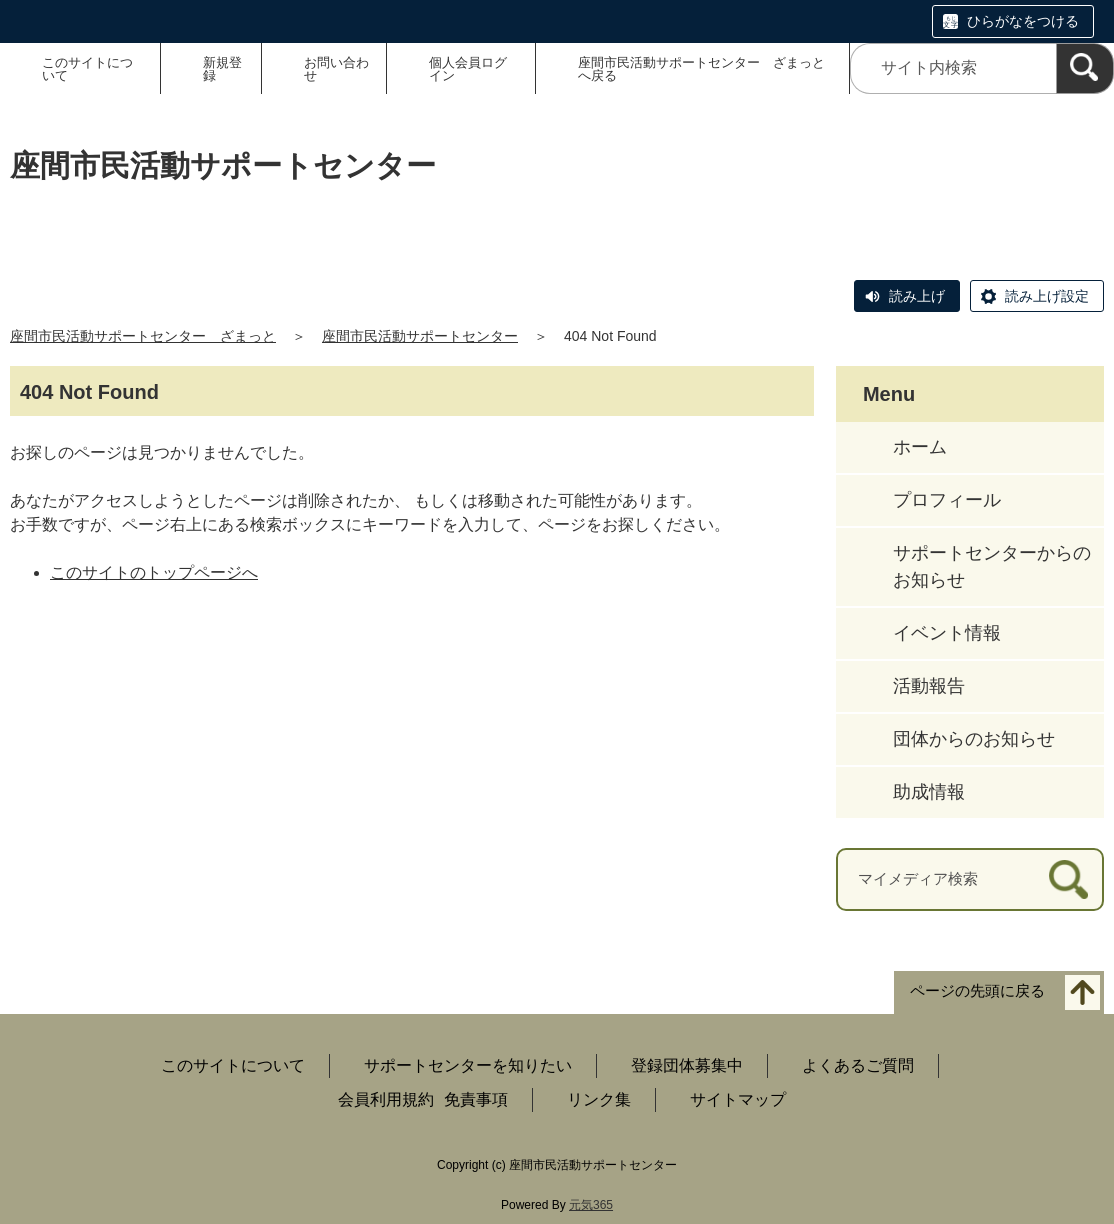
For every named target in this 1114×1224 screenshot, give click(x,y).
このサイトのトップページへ (154, 572)
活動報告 (929, 686)
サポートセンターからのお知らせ (992, 566)
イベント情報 (947, 633)
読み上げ (917, 296)
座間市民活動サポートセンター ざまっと (143, 336)
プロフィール (947, 500)
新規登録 (222, 69)
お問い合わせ (336, 69)
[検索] (1085, 68)
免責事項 (476, 1099)
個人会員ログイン (468, 69)
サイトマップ (738, 1099)
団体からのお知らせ (974, 739)
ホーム (920, 447)
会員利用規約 (386, 1099)
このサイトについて (87, 69)
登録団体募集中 (687, 1065)
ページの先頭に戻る (977, 990)
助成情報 (929, 792)
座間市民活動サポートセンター (420, 336)
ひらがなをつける (1023, 21)
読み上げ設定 (1047, 296)
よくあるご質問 (858, 1065)
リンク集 (599, 1099)
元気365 (591, 1205)
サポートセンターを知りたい (468, 1065)
